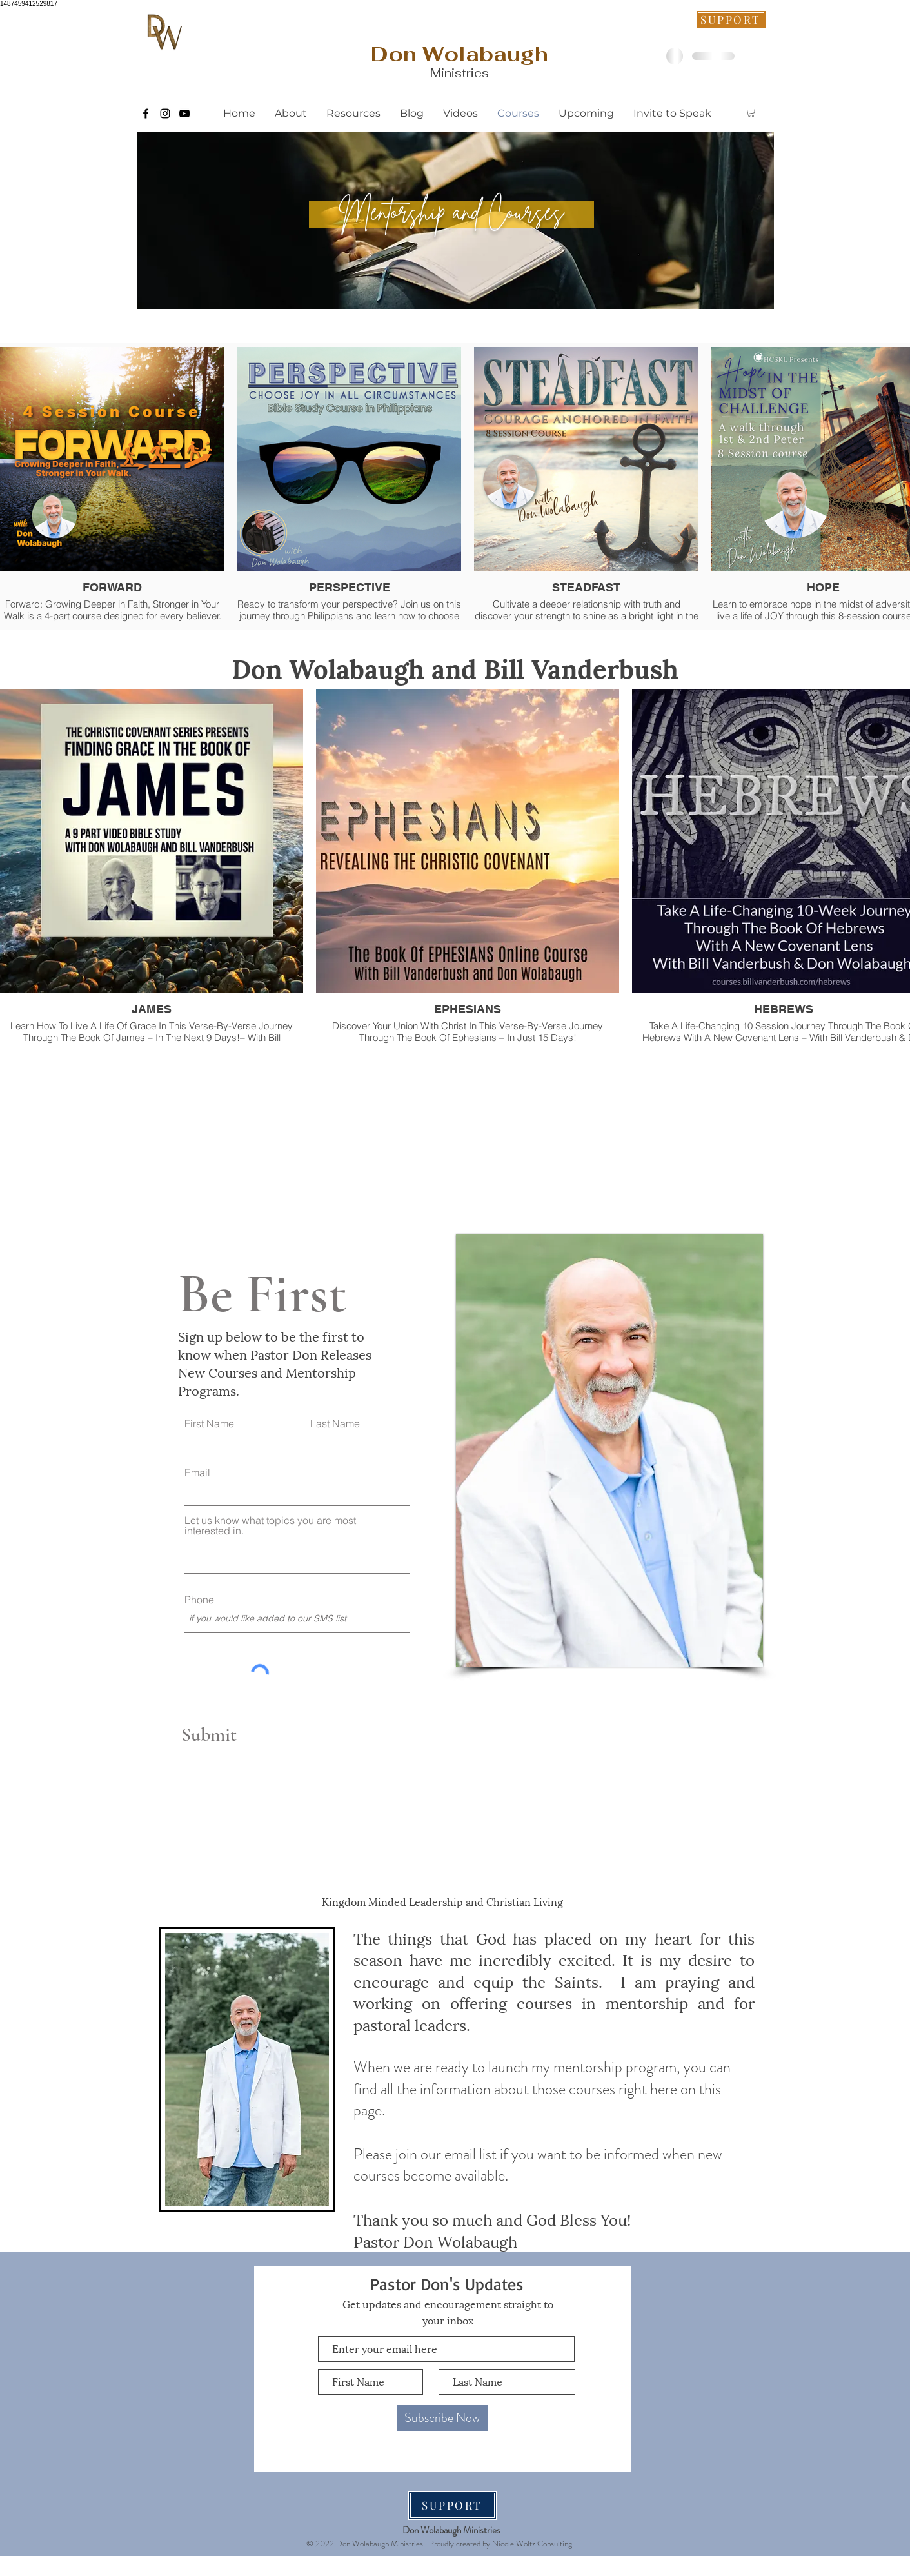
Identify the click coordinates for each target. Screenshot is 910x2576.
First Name (209, 1423)
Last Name (335, 1423)
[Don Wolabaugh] (459, 54)
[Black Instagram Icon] (165, 113)
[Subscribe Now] (442, 2418)
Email (197, 1472)
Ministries (459, 73)
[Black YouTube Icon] (184, 113)
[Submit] (235, 1734)
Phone (199, 1599)
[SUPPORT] (731, 19)
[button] (751, 112)
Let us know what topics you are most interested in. (270, 1525)
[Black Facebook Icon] (145, 113)
